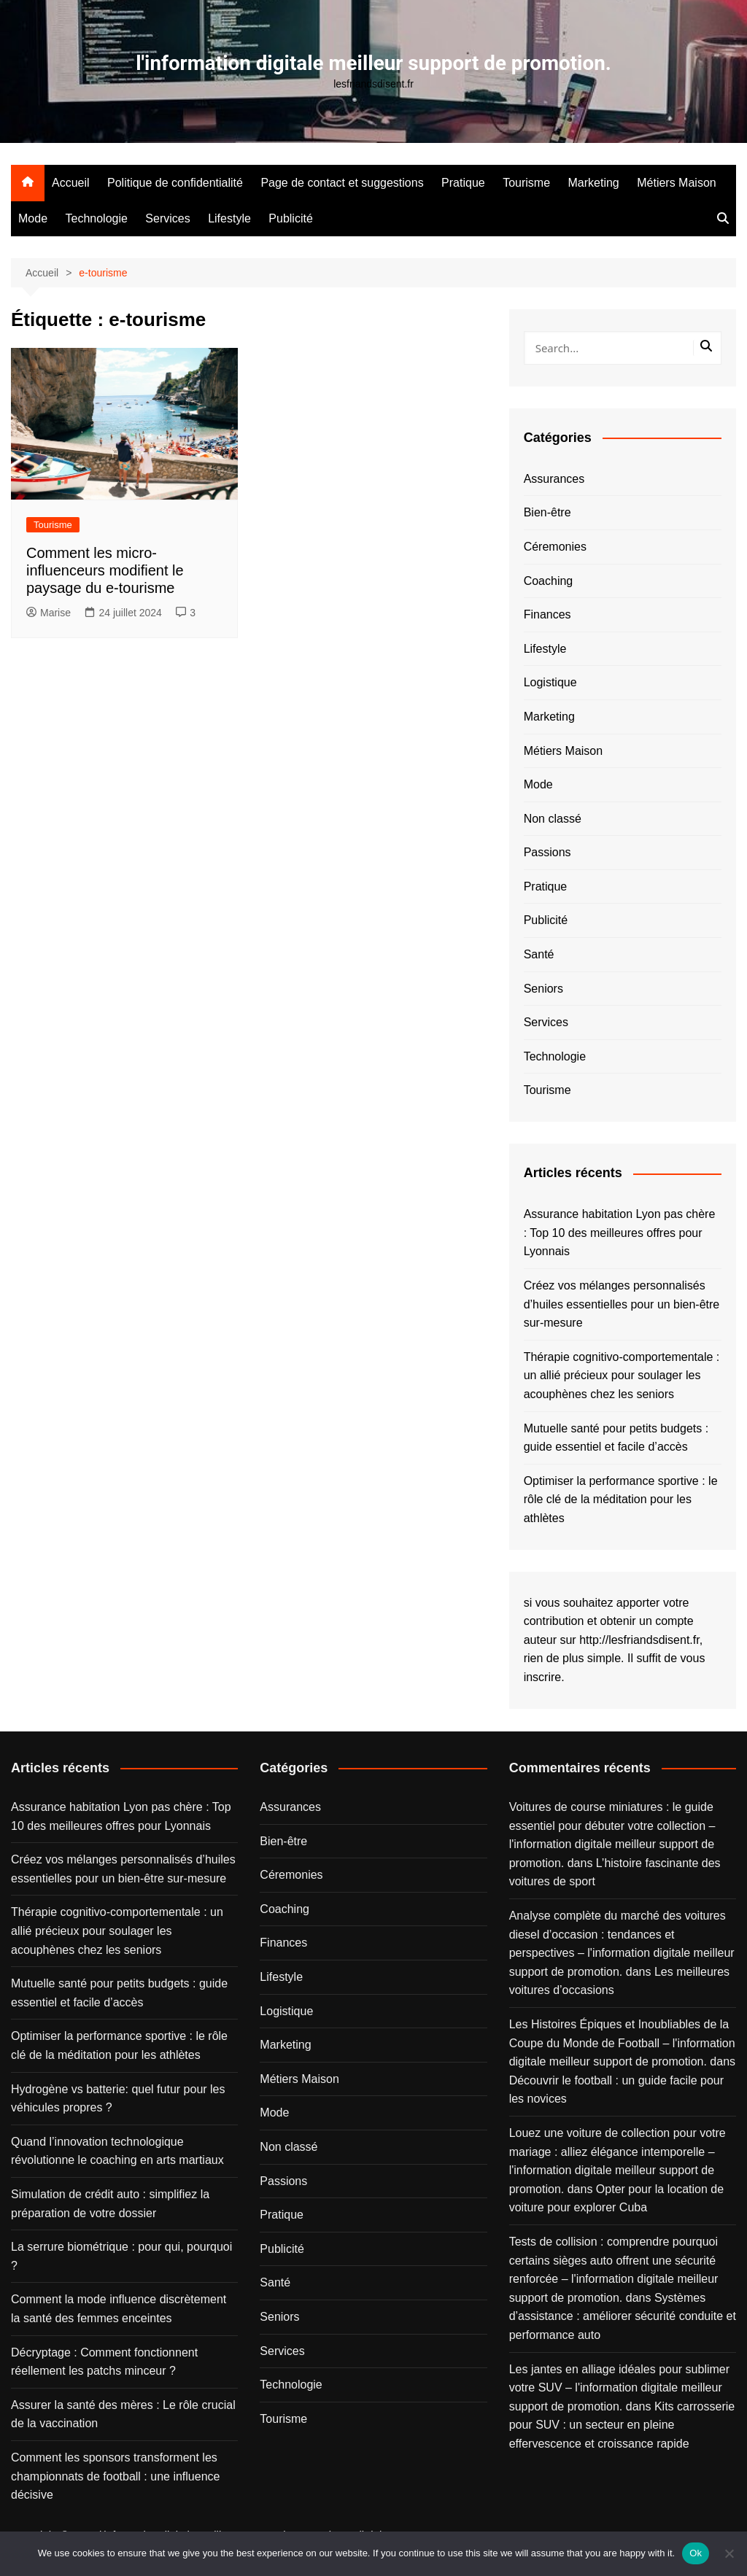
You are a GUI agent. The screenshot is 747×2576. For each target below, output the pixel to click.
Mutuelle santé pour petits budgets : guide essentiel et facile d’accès (616, 1438)
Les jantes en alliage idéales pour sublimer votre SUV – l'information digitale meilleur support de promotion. (619, 2388)
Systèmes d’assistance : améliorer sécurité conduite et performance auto (622, 2316)
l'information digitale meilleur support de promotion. (373, 63)
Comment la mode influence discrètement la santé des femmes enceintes (118, 2308)
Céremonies (555, 546)
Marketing (593, 182)
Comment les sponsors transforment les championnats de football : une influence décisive (115, 2476)
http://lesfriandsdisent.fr (639, 1640)
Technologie (96, 218)
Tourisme (526, 182)
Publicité (290, 218)
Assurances (554, 479)
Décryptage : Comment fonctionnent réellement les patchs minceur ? (104, 2362)
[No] (728, 2553)
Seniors (543, 988)
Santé (539, 954)
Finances (547, 614)
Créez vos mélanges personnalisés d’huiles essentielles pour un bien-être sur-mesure (622, 1304)
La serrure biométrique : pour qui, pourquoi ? (121, 2256)
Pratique (463, 182)
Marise (48, 612)
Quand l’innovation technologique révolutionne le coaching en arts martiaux (117, 2151)
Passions (547, 852)
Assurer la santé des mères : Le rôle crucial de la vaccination (123, 2414)
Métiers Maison (676, 182)
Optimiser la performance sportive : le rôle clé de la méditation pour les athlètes (621, 1499)
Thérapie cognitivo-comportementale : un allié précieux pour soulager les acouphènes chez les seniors (622, 1375)
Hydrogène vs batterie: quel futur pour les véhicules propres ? (118, 2098)
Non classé (552, 818)
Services (167, 218)
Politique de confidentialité (175, 182)
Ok (695, 2553)
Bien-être (547, 512)
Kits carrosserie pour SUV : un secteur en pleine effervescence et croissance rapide (622, 2425)
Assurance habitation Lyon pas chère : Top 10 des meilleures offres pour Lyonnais (620, 1232)
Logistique (550, 682)
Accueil (71, 182)
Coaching (548, 581)
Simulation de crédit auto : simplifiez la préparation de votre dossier (110, 2203)
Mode (32, 218)
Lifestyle (229, 218)
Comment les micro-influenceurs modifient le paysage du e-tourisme (105, 570)
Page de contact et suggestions (341, 182)
